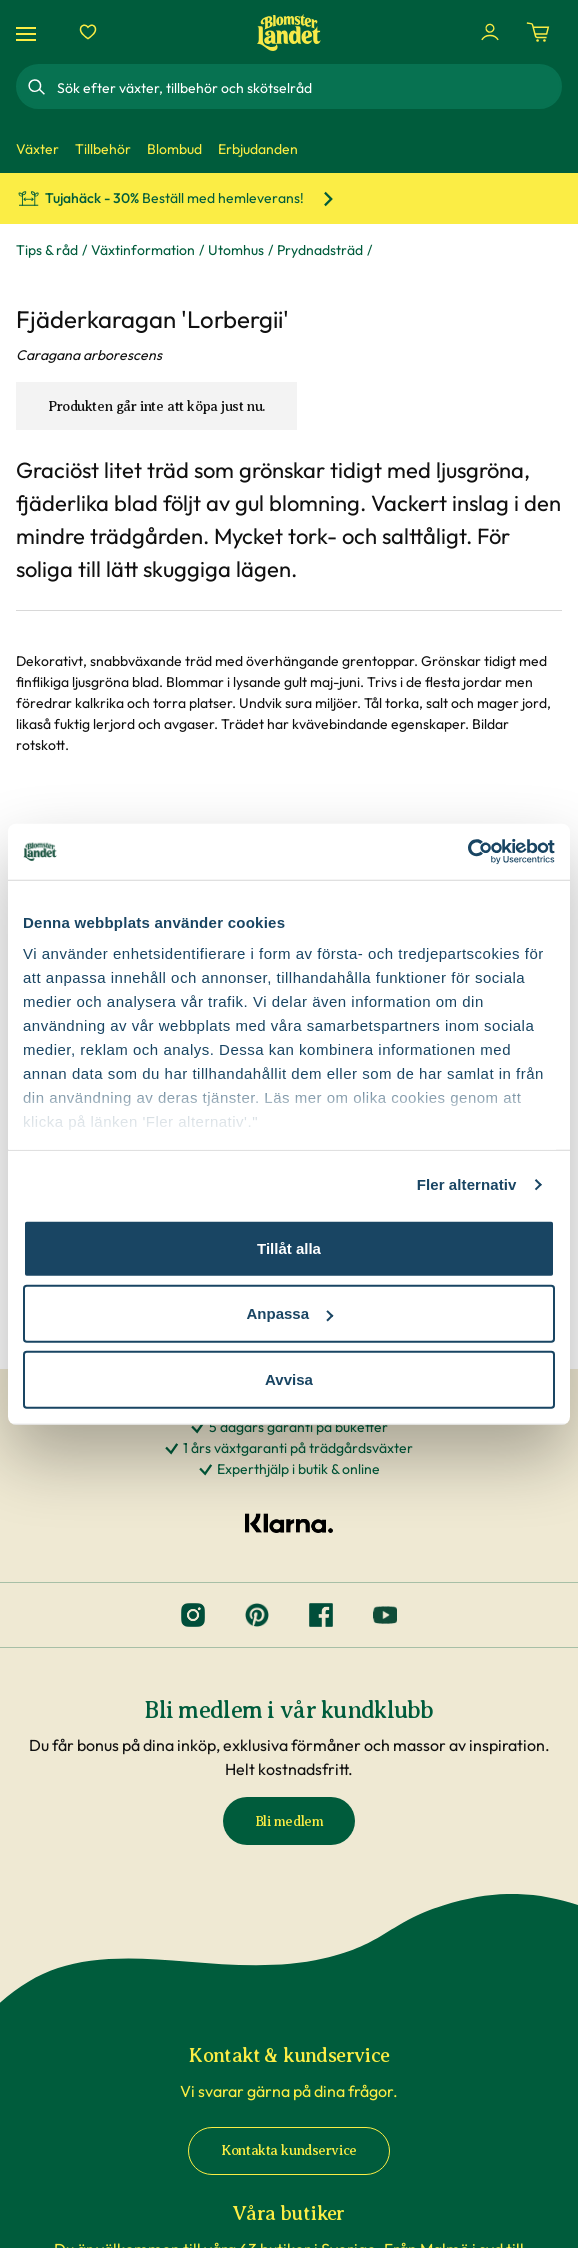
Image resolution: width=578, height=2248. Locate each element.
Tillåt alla (289, 1247)
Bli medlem (289, 1821)
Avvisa (289, 1378)
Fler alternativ (467, 1184)
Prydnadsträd (320, 250)
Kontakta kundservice (289, 2150)
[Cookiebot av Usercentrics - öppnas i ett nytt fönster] (467, 852)
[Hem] (289, 32)
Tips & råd (47, 250)
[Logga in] (490, 32)
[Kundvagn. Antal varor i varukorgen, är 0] (538, 32)
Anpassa (289, 1313)
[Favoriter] (88, 32)
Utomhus (236, 250)
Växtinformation (143, 250)
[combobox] (307, 87)
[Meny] (29, 32)
